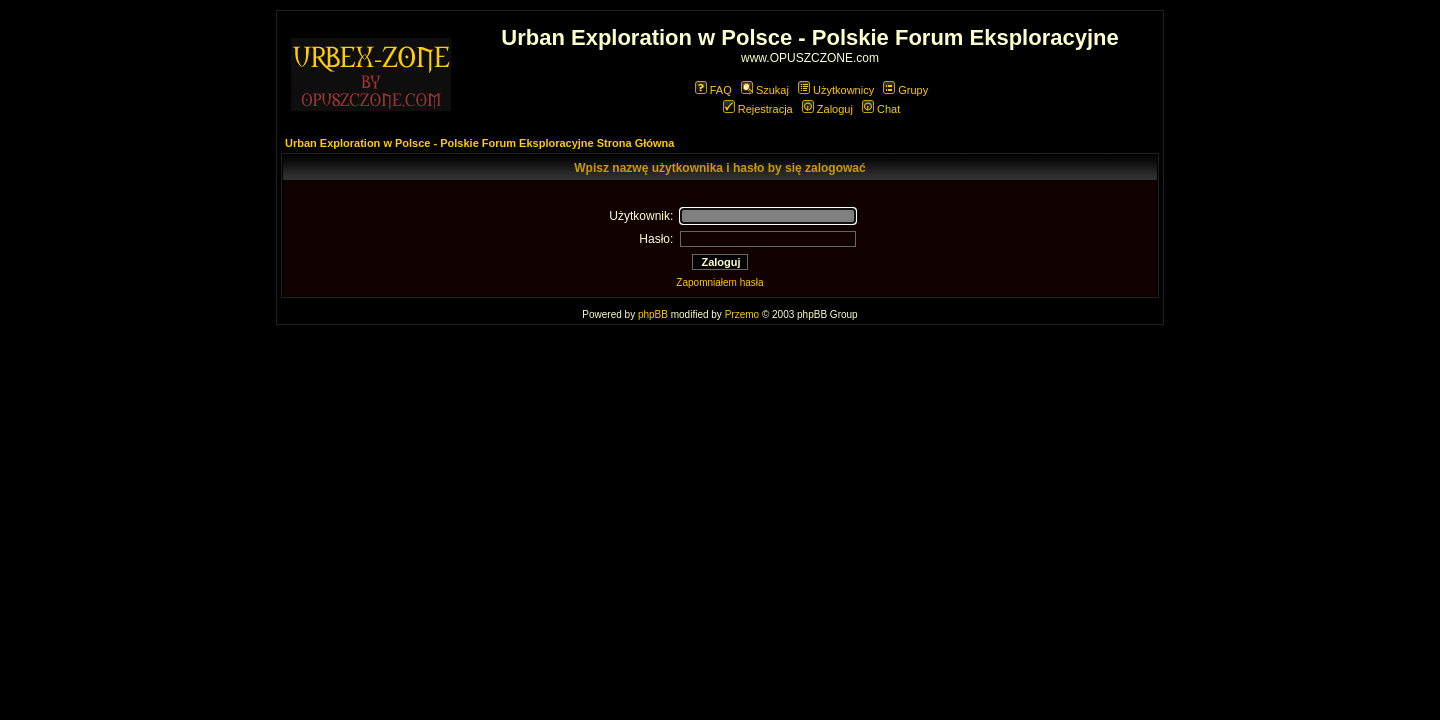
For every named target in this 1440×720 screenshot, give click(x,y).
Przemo (742, 314)
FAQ (713, 90)
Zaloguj (827, 109)
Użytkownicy (836, 90)
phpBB (653, 314)
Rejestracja (758, 109)
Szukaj (765, 90)
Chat (881, 109)
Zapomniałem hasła (719, 282)
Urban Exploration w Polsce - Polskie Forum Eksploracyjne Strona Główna (479, 143)
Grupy (905, 90)
